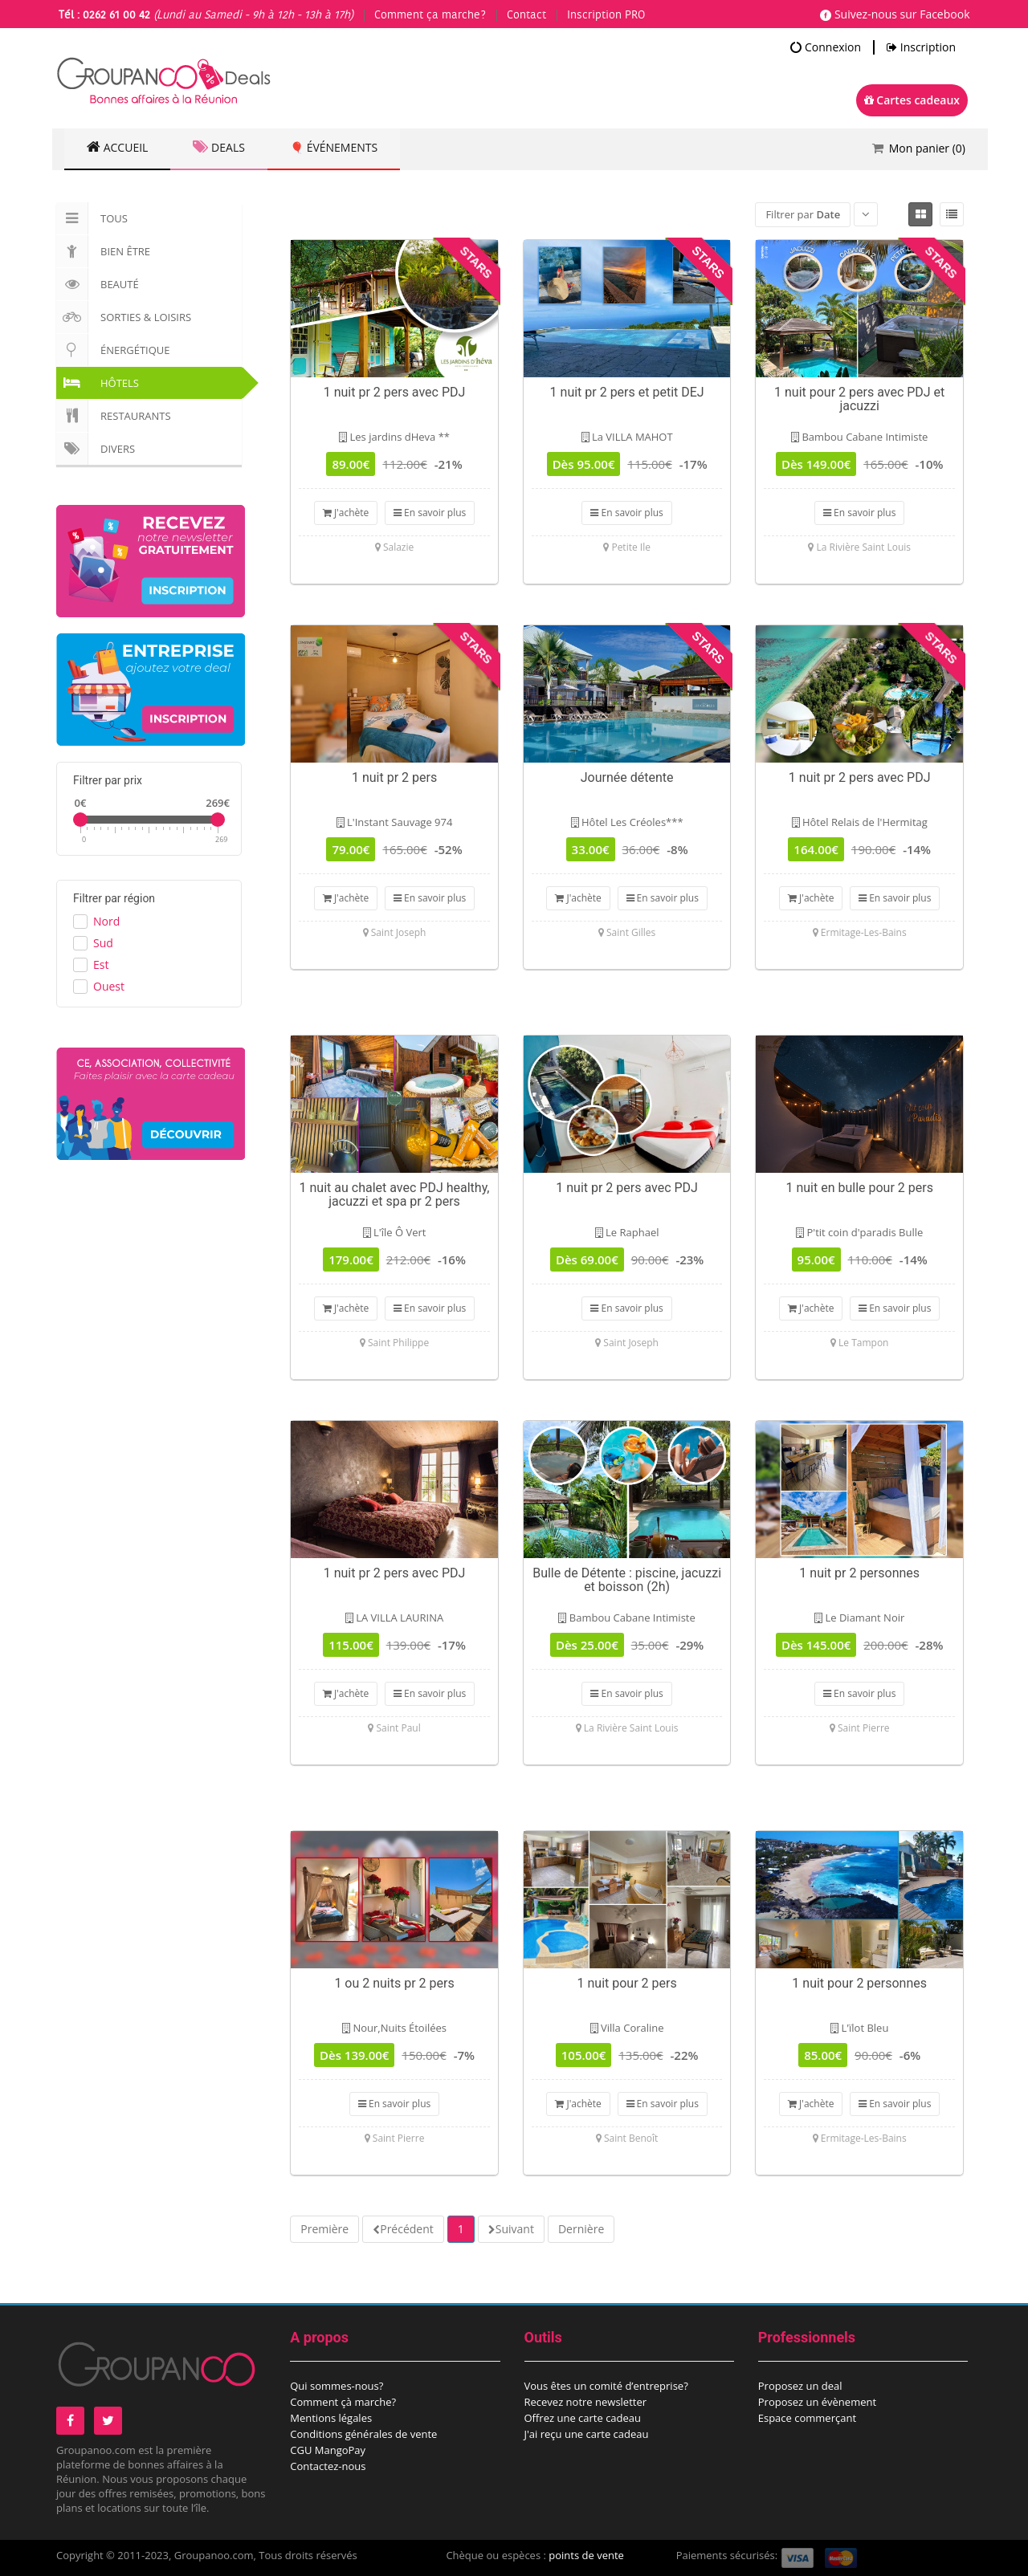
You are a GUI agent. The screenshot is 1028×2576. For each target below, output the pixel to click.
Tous (92, 218)
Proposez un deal (800, 2386)
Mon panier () (927, 148)
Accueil (118, 148)
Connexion (825, 47)
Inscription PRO (606, 15)
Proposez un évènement (817, 2402)
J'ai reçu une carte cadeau (586, 2434)
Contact (526, 15)
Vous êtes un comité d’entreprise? (606, 2386)
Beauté (97, 284)
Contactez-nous (327, 2466)
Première (324, 2228)
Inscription (921, 47)
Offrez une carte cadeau (583, 2418)
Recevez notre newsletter (585, 2402)
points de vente (586, 2555)
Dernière (581, 2228)
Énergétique (113, 350)
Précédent (407, 2228)
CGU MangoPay (327, 2450)
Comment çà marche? (343, 2402)
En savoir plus (430, 512)
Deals (223, 148)
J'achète (346, 512)
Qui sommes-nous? (336, 2386)
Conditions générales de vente (363, 2434)
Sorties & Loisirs (123, 317)
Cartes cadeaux (912, 100)
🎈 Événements (342, 148)
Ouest (108, 986)
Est (100, 964)
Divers (95, 449)
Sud (103, 942)
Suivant (515, 2228)
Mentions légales (331, 2418)
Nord (106, 921)
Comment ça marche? (430, 15)
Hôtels (97, 383)
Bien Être (103, 251)
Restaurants (113, 416)
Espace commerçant (807, 2418)
